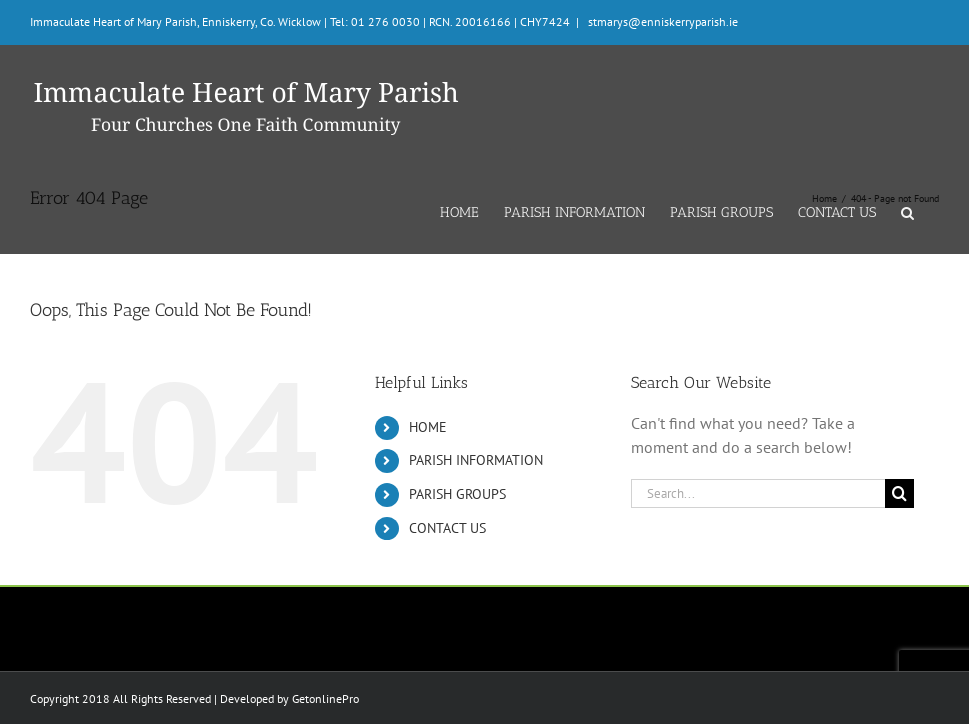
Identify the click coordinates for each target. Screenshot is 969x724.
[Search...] (758, 493)
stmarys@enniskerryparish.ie (661, 21)
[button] (907, 211)
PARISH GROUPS (457, 494)
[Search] (899, 493)
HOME (428, 427)
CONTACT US (447, 528)
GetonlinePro (325, 698)
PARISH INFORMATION (476, 460)
